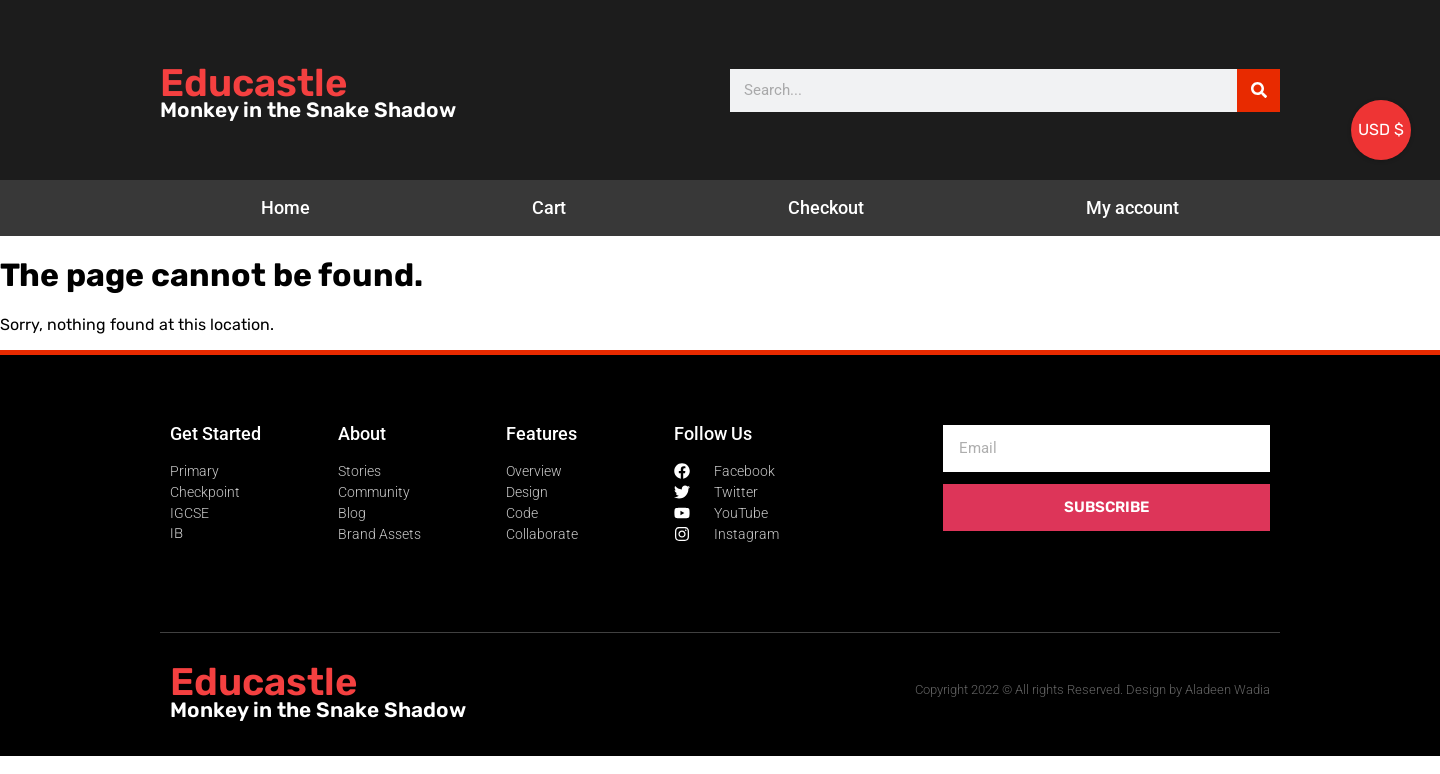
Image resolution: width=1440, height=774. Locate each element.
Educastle (253, 83)
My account (1132, 207)
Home (285, 207)
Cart (549, 207)
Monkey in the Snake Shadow (308, 110)
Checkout (826, 207)
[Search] (1258, 90)
